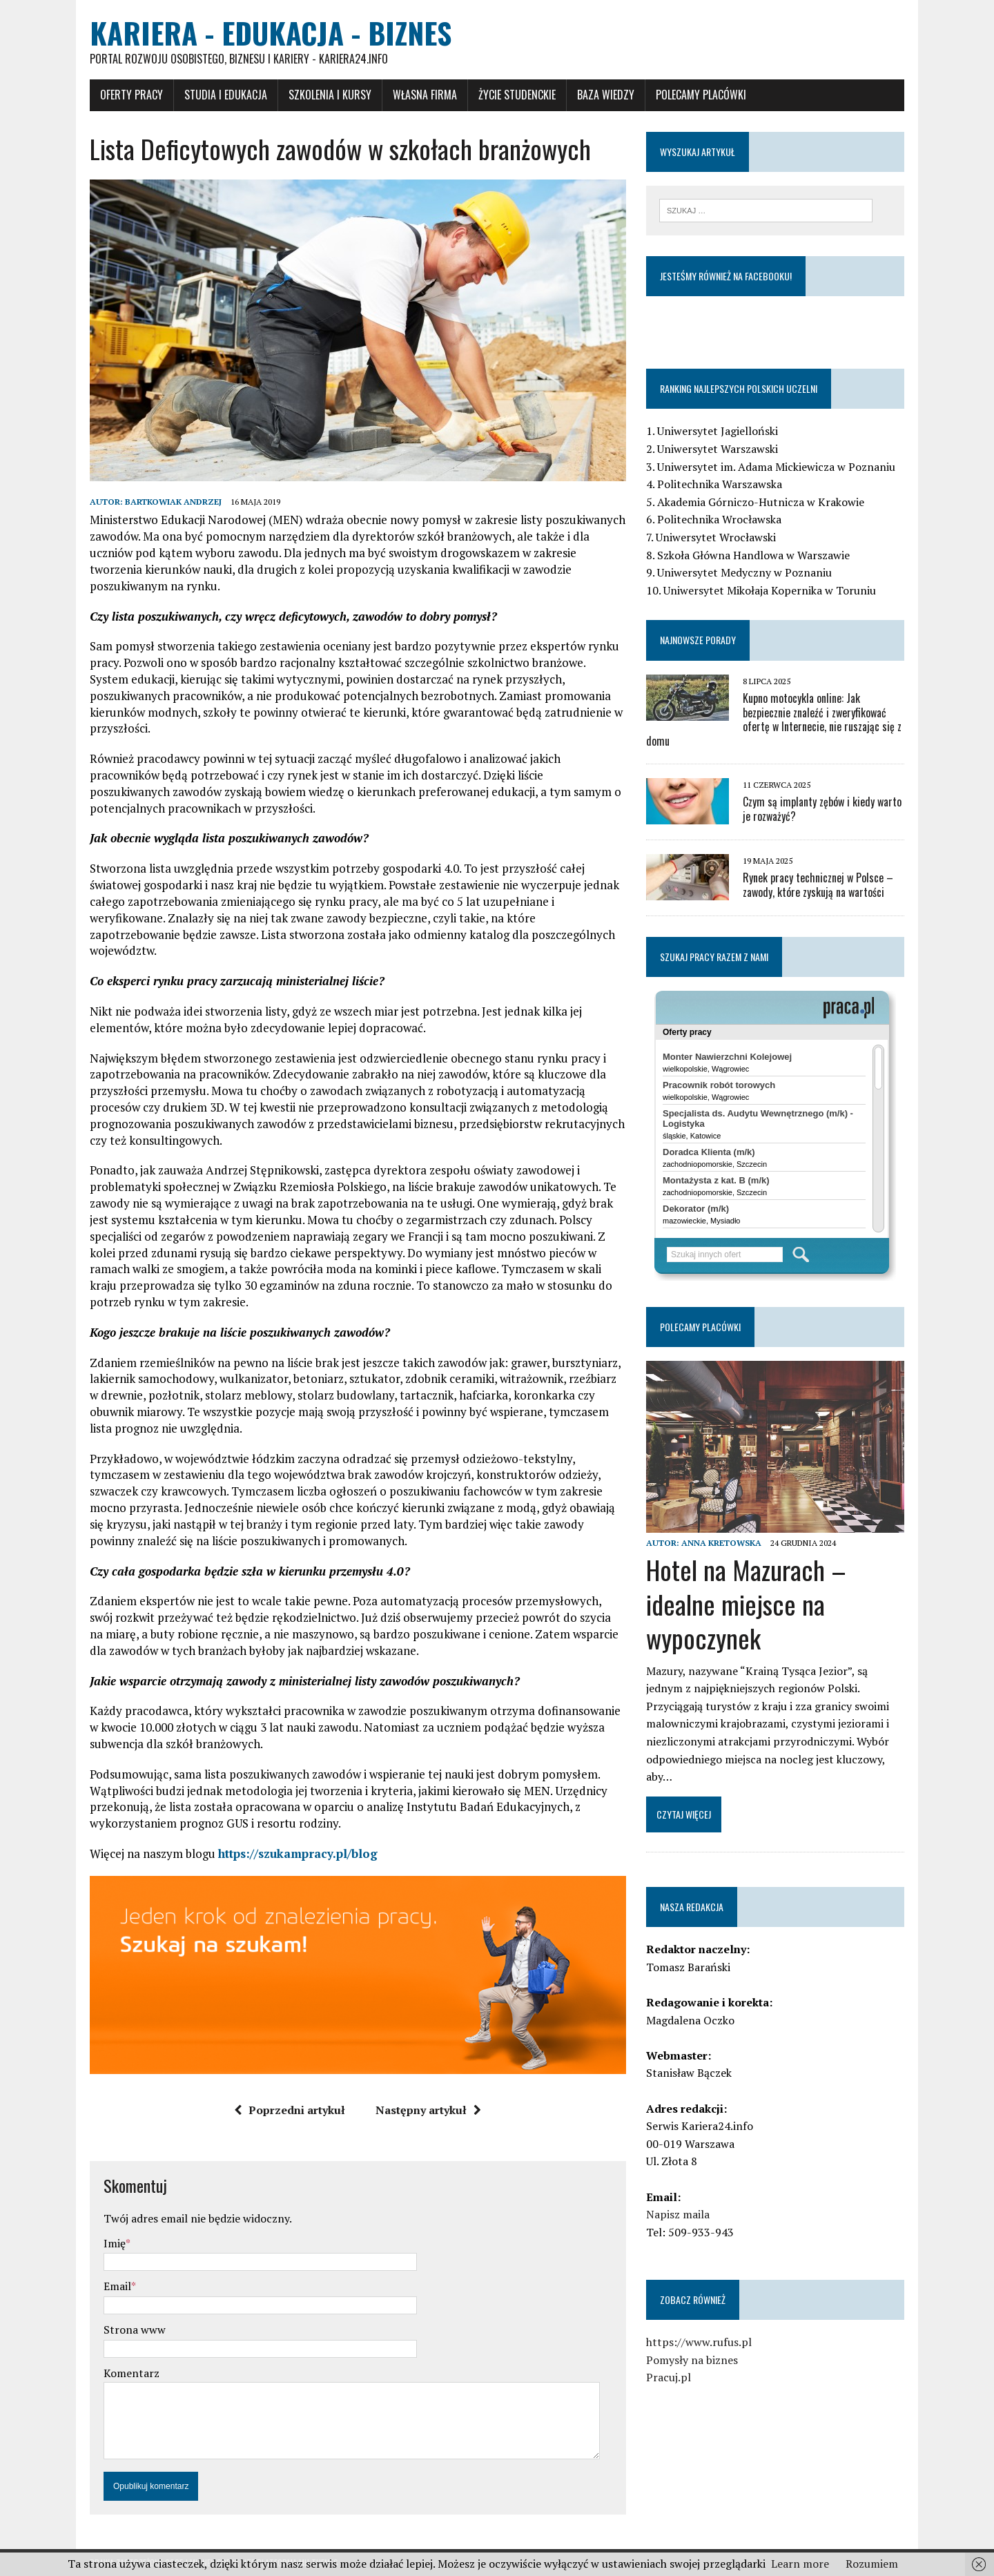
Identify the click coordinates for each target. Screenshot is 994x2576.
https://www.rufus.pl (699, 2342)
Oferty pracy (131, 94)
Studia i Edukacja (225, 94)
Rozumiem (872, 2563)
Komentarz (131, 2373)
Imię (115, 2243)
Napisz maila (678, 2214)
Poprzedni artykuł (289, 2110)
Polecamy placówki (701, 94)
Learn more (800, 2563)
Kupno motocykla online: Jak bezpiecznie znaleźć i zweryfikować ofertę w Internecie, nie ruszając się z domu (774, 719)
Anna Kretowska (721, 1543)
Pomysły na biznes (692, 2359)
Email (117, 2286)
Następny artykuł (428, 2110)
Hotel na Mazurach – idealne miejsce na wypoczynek (746, 1603)
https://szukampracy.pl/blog (298, 1853)
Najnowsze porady (698, 639)
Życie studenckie (517, 94)
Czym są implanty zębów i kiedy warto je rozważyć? (822, 808)
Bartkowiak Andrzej (173, 501)
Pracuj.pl (668, 2377)
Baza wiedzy (605, 94)
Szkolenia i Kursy (330, 94)
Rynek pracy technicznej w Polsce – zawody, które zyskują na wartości (818, 884)
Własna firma (425, 94)
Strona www (135, 2329)
